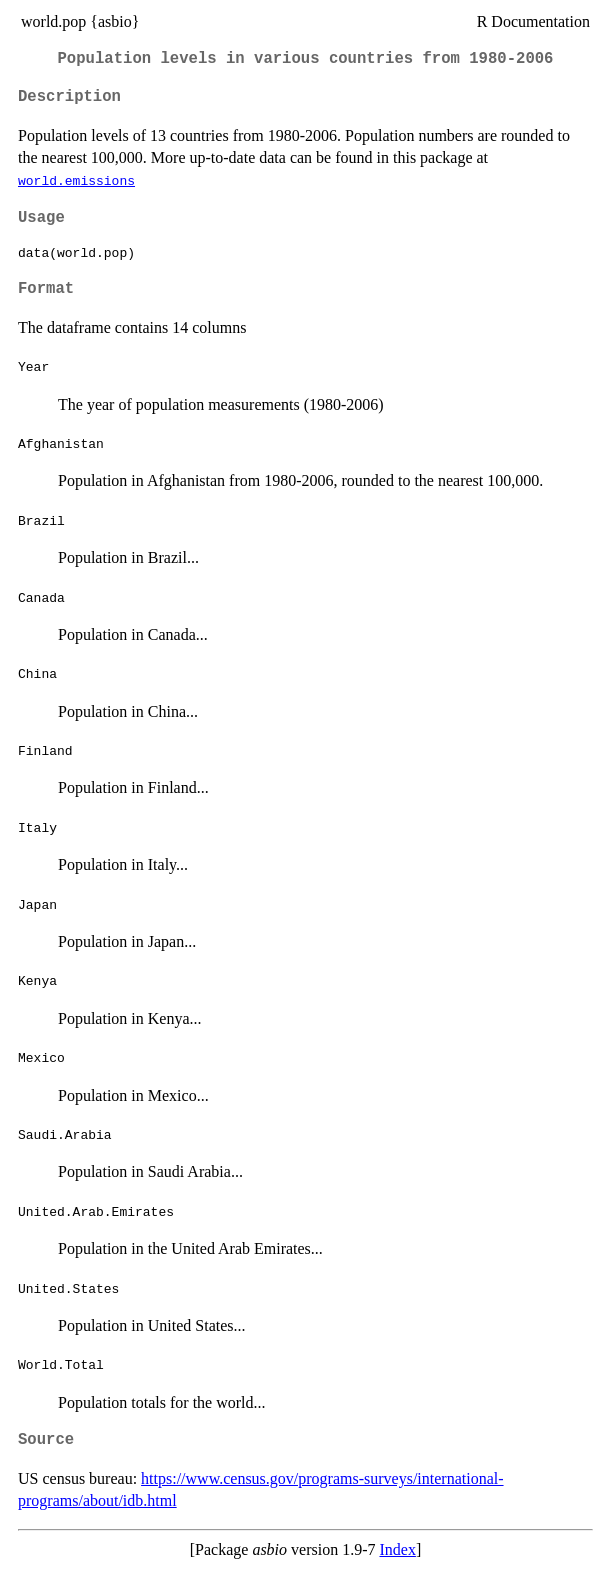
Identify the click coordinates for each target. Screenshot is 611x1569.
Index (397, 1549)
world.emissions (76, 180)
